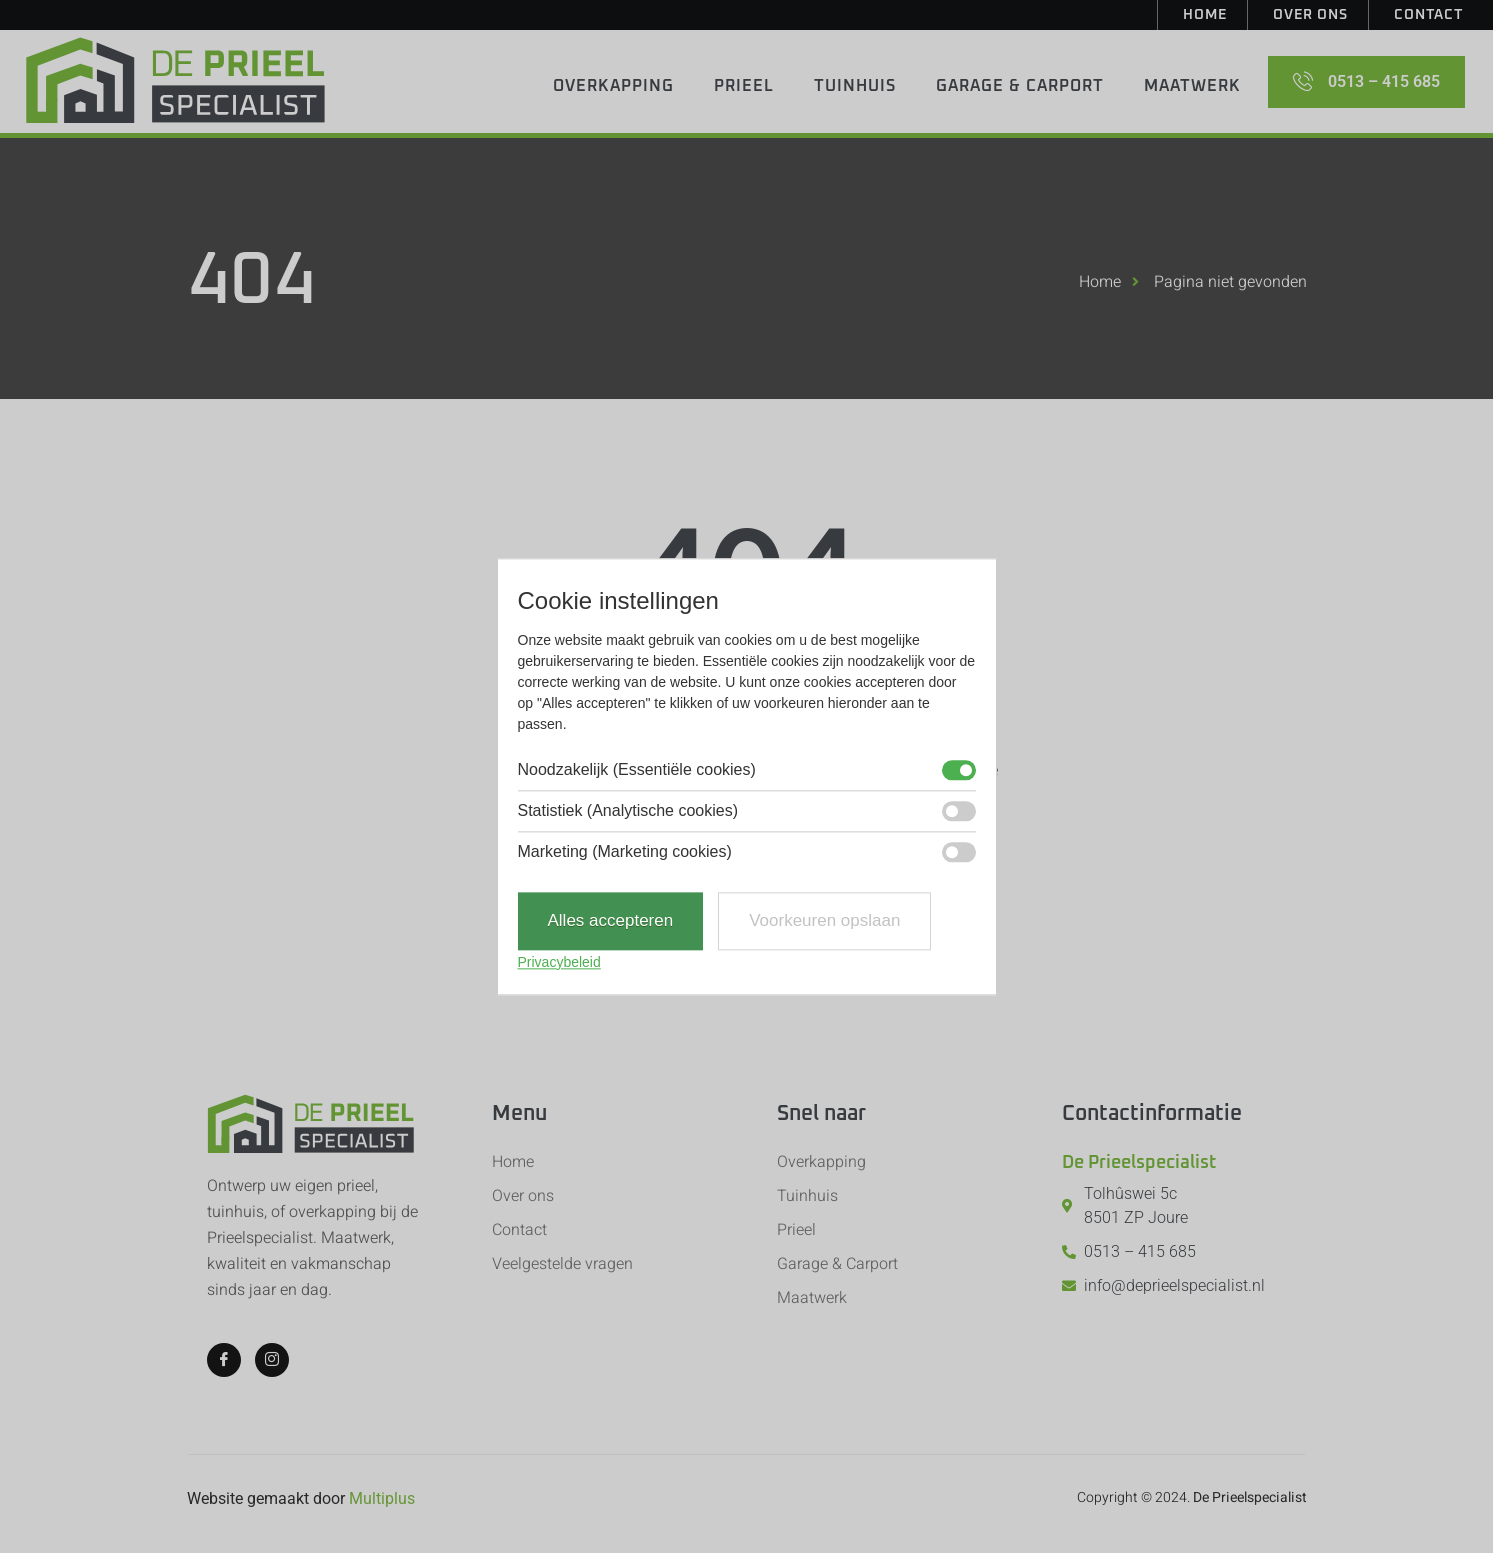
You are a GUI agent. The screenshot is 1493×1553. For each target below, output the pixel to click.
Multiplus (382, 1498)
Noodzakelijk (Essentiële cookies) (637, 771)
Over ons (1310, 15)
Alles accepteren (611, 921)
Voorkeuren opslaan (824, 921)
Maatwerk (1192, 86)
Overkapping (613, 86)
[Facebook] (224, 1360)
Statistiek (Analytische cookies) (628, 812)
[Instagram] (272, 1360)
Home (1205, 15)
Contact (1428, 15)
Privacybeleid (559, 962)
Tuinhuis (855, 86)
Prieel (744, 86)
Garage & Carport (1020, 86)
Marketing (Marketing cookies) (625, 853)
